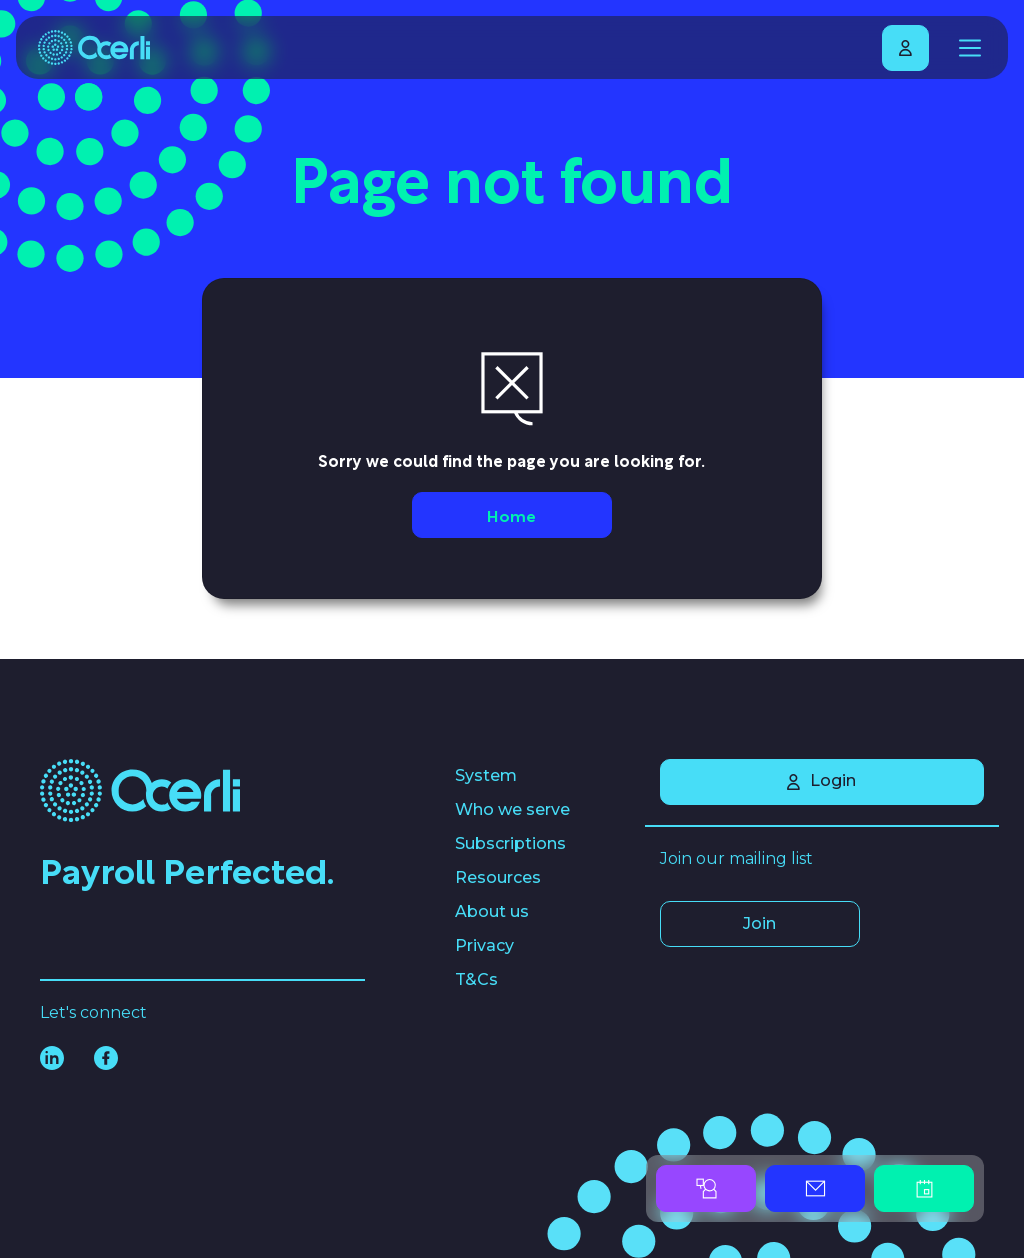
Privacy (484, 945)
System (486, 775)
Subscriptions (510, 843)
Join (759, 923)
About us (492, 911)
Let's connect (93, 1012)
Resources (498, 877)
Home (511, 514)
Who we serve (512, 809)
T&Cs (476, 979)
